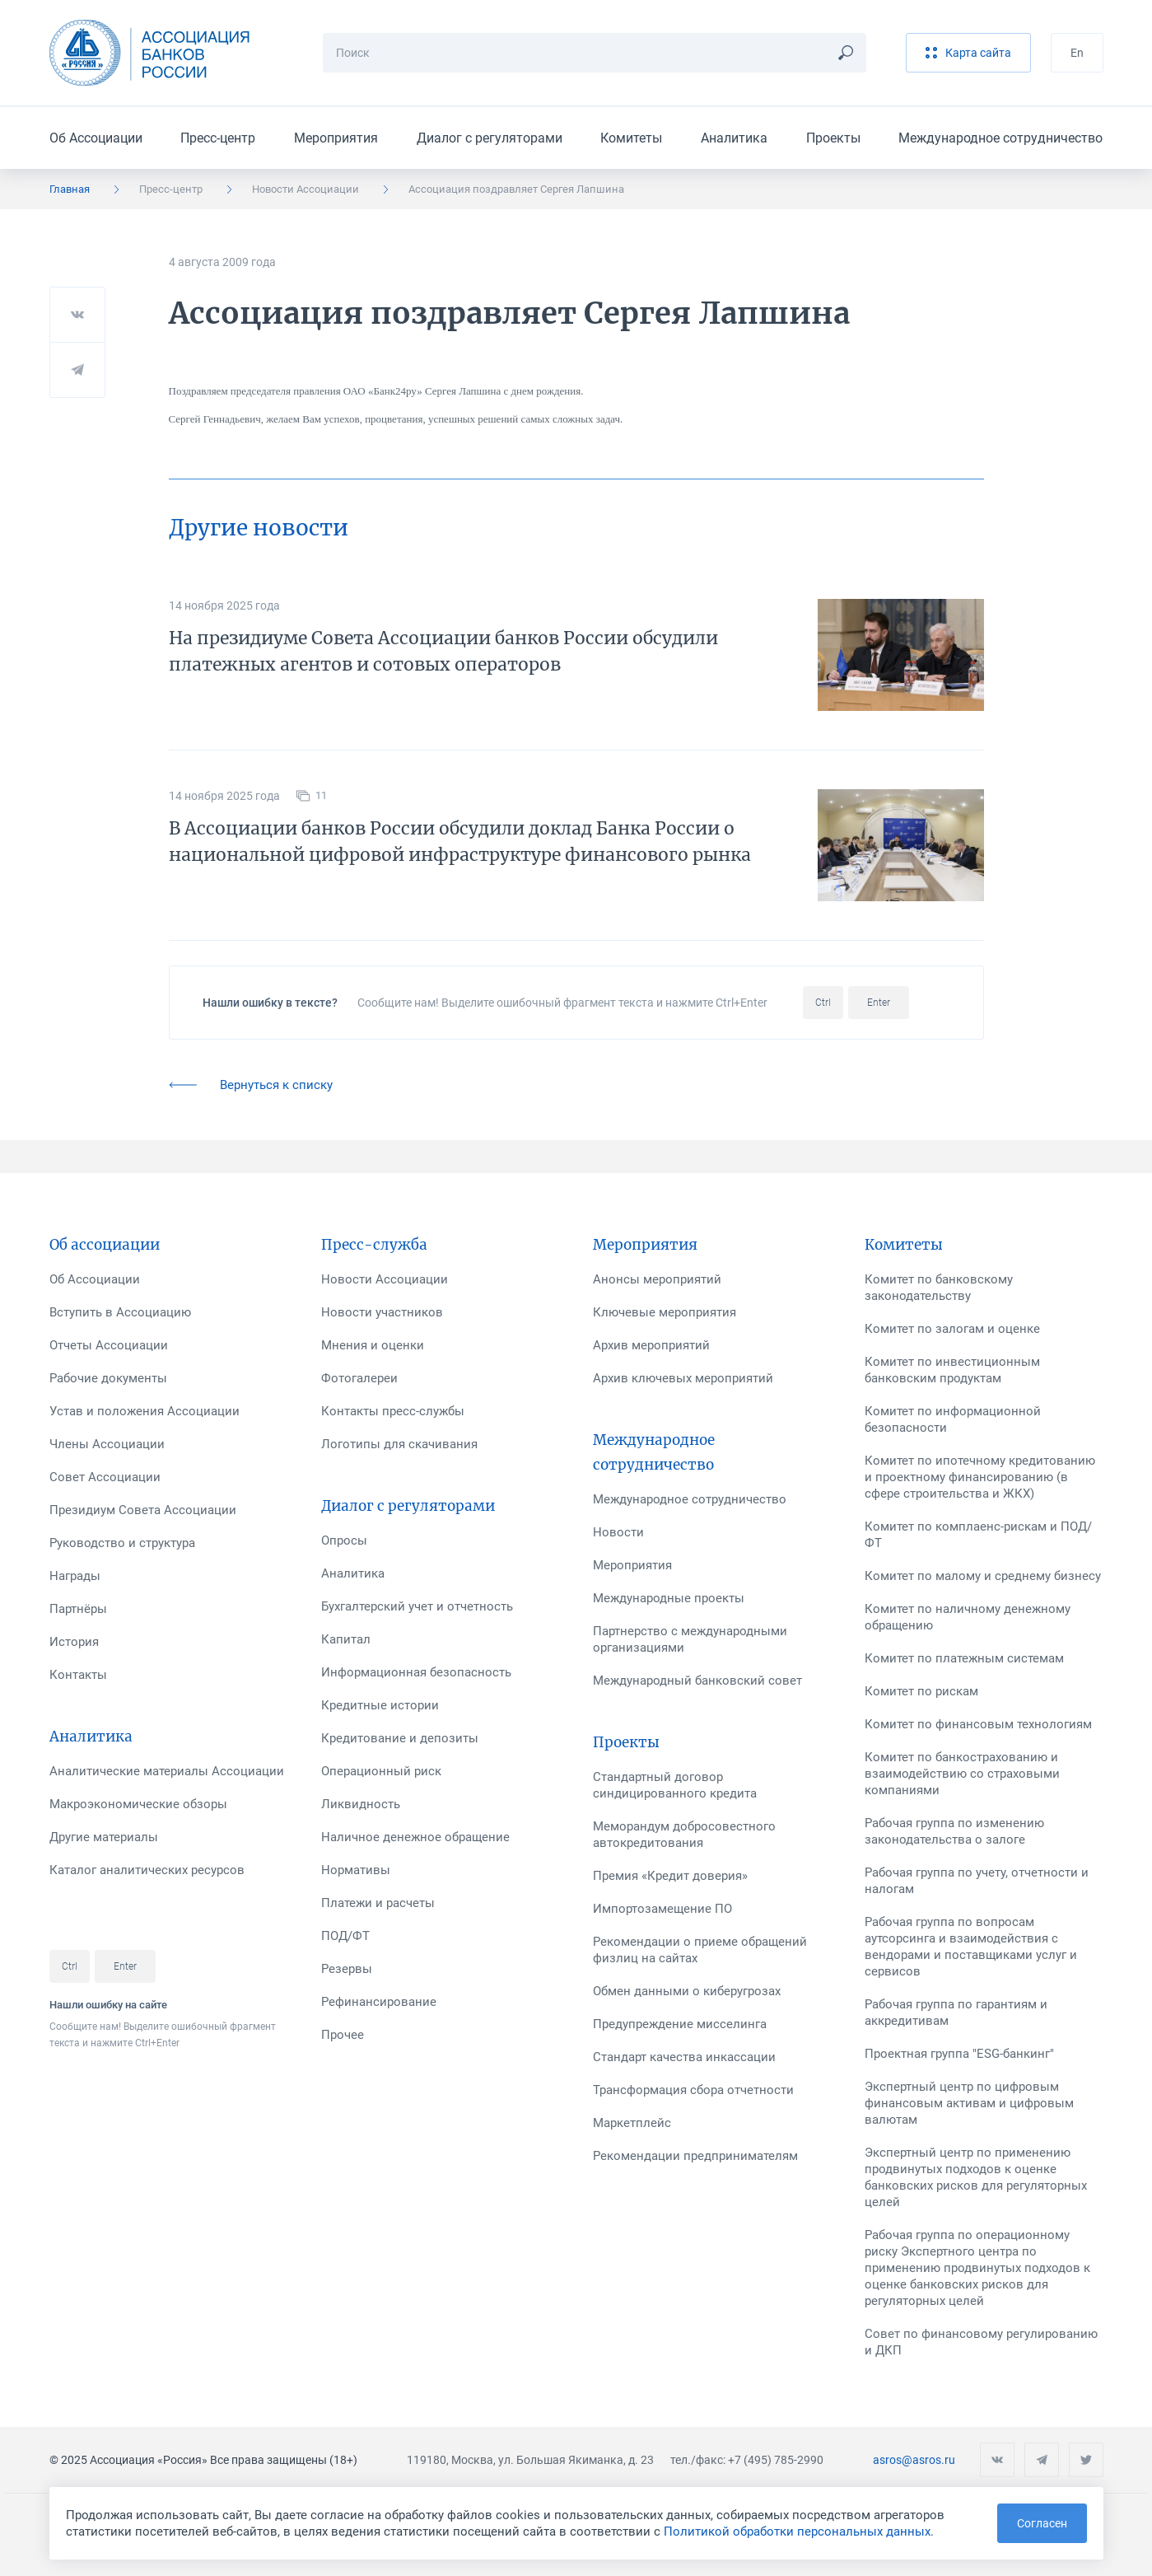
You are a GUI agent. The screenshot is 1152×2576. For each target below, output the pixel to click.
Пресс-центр (217, 138)
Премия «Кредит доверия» (670, 1875)
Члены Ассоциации (107, 1444)
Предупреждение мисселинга (680, 2024)
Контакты (78, 1674)
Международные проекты (668, 1598)
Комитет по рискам (921, 1691)
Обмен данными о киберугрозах (687, 1991)
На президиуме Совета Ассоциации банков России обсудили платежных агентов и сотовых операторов (443, 651)
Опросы (344, 1540)
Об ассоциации (104, 1245)
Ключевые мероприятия (664, 1312)
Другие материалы (103, 1837)
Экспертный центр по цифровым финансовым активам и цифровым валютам (969, 2103)
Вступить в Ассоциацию (120, 1312)
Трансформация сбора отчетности (693, 2090)
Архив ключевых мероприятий (683, 1378)
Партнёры (78, 1608)
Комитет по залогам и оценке (952, 1328)
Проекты (833, 138)
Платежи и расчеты (378, 1903)
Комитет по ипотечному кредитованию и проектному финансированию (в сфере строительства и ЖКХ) (980, 1477)
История (74, 1641)
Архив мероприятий (651, 1345)
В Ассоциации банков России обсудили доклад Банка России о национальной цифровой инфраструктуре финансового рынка (460, 841)
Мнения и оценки (372, 1345)
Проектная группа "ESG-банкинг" (959, 2053)
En (1077, 52)
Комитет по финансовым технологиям (978, 1724)
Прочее (342, 2034)
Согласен (1042, 2523)
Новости (618, 1532)
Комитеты (631, 138)
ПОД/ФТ (345, 1935)
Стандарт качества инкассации (684, 2057)
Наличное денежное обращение (415, 1837)
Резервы (346, 1968)
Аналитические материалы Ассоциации (166, 1771)
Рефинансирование (378, 2001)
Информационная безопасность (416, 1672)
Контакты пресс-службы (392, 1411)
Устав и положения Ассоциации (144, 1411)
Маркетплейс (632, 2122)
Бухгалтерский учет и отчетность (417, 1606)
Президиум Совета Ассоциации (142, 1510)
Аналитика (734, 138)
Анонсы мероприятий (657, 1279)
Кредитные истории (380, 1705)
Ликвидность (360, 1804)
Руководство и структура (122, 1543)
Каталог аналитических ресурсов (147, 1870)
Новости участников (382, 1312)
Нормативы (355, 1870)
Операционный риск (381, 1771)
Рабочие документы (108, 1378)
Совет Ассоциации (105, 1477)
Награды (74, 1576)
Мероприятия (336, 138)
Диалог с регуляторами (489, 138)
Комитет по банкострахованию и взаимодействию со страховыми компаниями (962, 1774)
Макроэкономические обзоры (138, 1804)
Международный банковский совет (697, 1680)
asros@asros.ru (914, 2459)
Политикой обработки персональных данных (797, 2531)
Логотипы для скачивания (399, 1444)
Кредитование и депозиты (399, 1738)
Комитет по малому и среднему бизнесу (983, 1576)
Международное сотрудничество (1000, 138)
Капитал (346, 1639)
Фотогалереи (359, 1378)
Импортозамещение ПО (662, 1908)
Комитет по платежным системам (964, 1658)
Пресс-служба (374, 1245)
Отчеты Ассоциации (108, 1345)
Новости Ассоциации (305, 189)
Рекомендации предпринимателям (695, 2155)
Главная (69, 189)
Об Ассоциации (95, 138)
